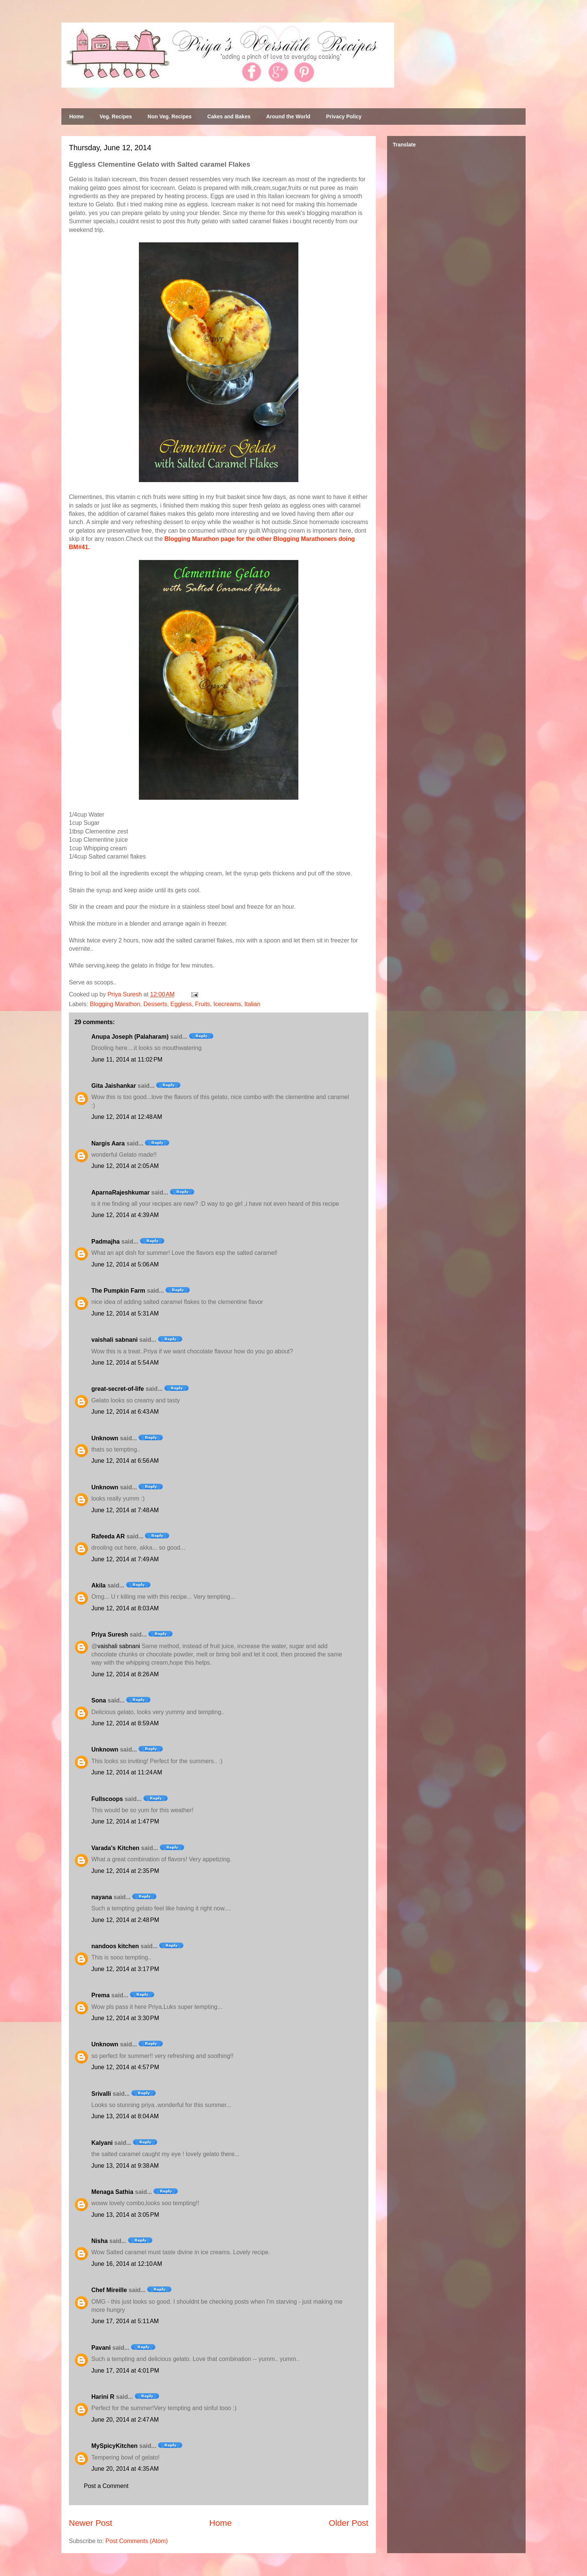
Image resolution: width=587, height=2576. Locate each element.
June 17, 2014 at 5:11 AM (125, 2321)
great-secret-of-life (117, 1389)
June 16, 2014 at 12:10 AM (126, 2264)
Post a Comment (106, 2486)
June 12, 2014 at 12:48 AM (126, 1117)
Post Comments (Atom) (137, 2541)
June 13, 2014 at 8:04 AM (125, 2116)
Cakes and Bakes (228, 116)
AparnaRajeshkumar (120, 1192)
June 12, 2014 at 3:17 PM (125, 1969)
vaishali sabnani (114, 1340)
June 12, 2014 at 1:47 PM (125, 1821)
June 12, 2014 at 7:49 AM (125, 1559)
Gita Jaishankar (113, 1086)
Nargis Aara (108, 1143)
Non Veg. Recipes (169, 116)
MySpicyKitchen (114, 2446)
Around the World (288, 116)
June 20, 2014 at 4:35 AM (125, 2468)
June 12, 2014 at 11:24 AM (126, 1772)
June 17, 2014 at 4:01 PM (125, 2370)
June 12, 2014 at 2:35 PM (125, 1871)
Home (76, 116)
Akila (98, 1585)
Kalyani (102, 2143)
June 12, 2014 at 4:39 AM (125, 1215)
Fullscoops (107, 1799)
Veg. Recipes (116, 116)
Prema (100, 1995)
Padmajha (105, 1241)
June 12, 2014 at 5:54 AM (125, 1362)
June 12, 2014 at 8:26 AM (125, 1674)
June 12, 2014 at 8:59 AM (125, 1723)
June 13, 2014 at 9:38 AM (125, 2165)
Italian (252, 1004)
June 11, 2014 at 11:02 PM (126, 1059)
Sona (98, 1700)
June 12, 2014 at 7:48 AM (125, 1510)
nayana (101, 1897)
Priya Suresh (109, 1634)
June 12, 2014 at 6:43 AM (125, 1411)
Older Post (348, 2523)
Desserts (155, 1004)
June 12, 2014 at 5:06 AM (125, 1264)
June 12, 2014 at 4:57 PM (125, 2067)
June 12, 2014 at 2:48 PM (125, 1920)
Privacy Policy (344, 116)
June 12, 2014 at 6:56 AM (125, 1460)
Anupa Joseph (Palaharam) (129, 1036)
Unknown (104, 1438)
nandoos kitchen (115, 1946)
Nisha (99, 2241)
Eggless (181, 1004)
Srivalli (101, 2094)
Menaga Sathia (112, 2192)
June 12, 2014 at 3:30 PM (125, 2018)
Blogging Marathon (115, 1004)
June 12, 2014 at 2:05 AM (125, 1166)
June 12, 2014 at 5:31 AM (125, 1313)
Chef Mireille (109, 2290)
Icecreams (227, 1004)
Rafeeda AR (108, 1536)
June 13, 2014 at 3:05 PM (125, 2215)
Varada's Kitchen (115, 1848)
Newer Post (90, 2523)
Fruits (202, 1004)
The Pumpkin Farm (118, 1290)
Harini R (102, 2397)
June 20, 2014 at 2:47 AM (125, 2419)
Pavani (101, 2348)
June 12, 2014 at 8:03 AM (125, 1608)
